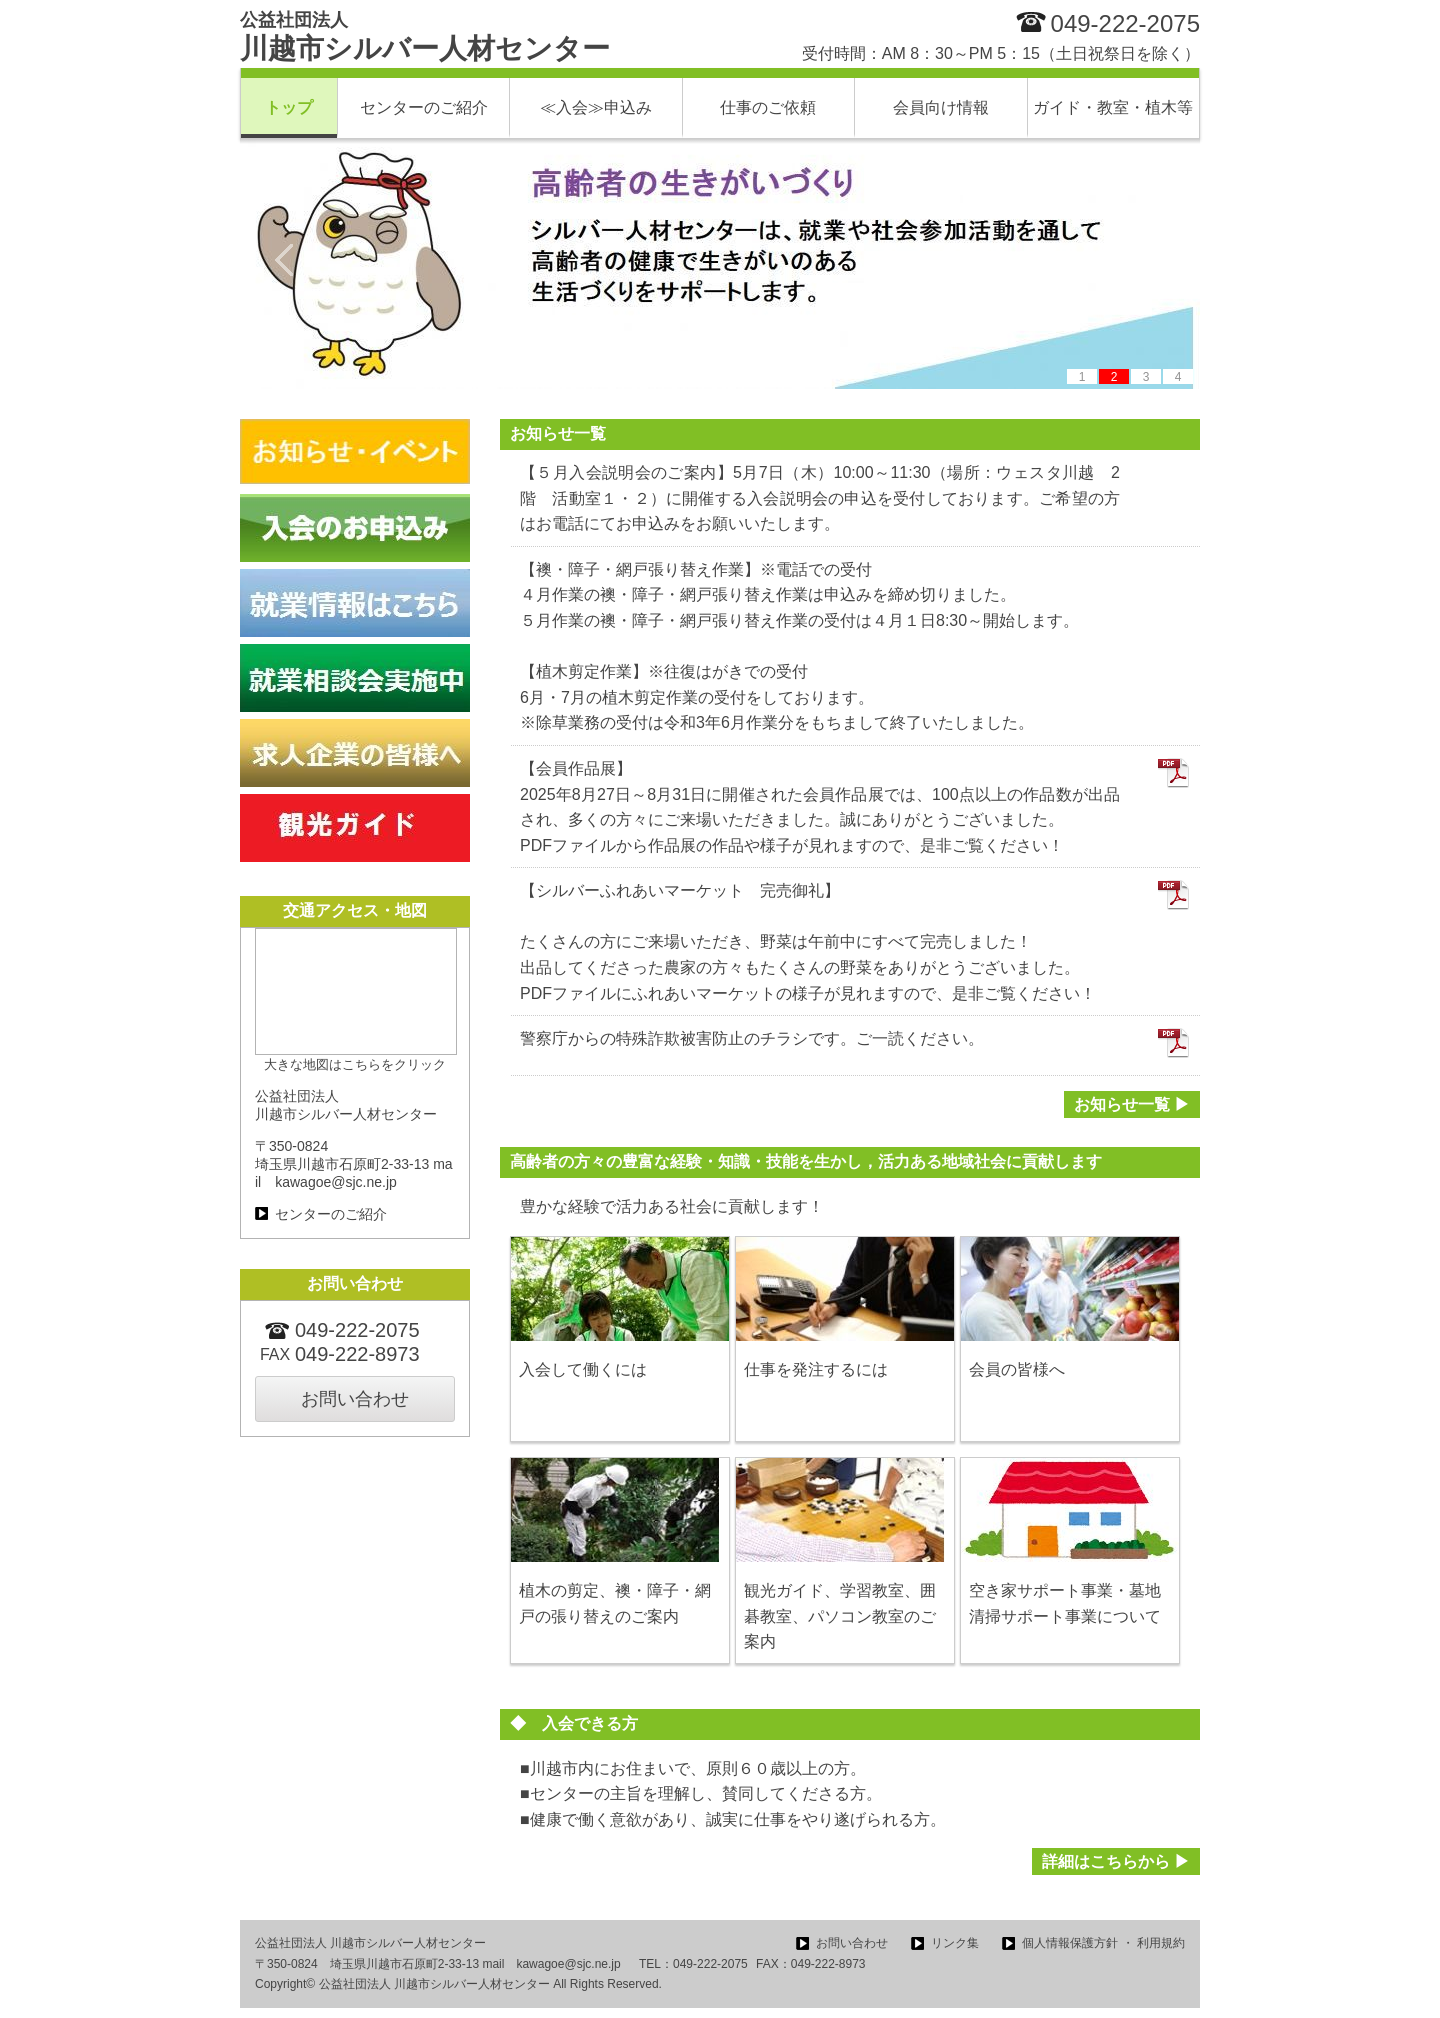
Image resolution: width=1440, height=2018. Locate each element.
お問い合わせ (355, 1399)
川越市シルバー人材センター (425, 37)
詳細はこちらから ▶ (1116, 1861)
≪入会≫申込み (596, 107)
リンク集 (955, 1943)
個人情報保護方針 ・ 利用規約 (1103, 1943)
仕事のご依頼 (768, 107)
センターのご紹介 (424, 107)
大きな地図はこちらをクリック (355, 1064)
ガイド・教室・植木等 (1113, 107)
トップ (289, 107)
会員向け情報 (941, 107)
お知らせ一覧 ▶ (1132, 1104)
